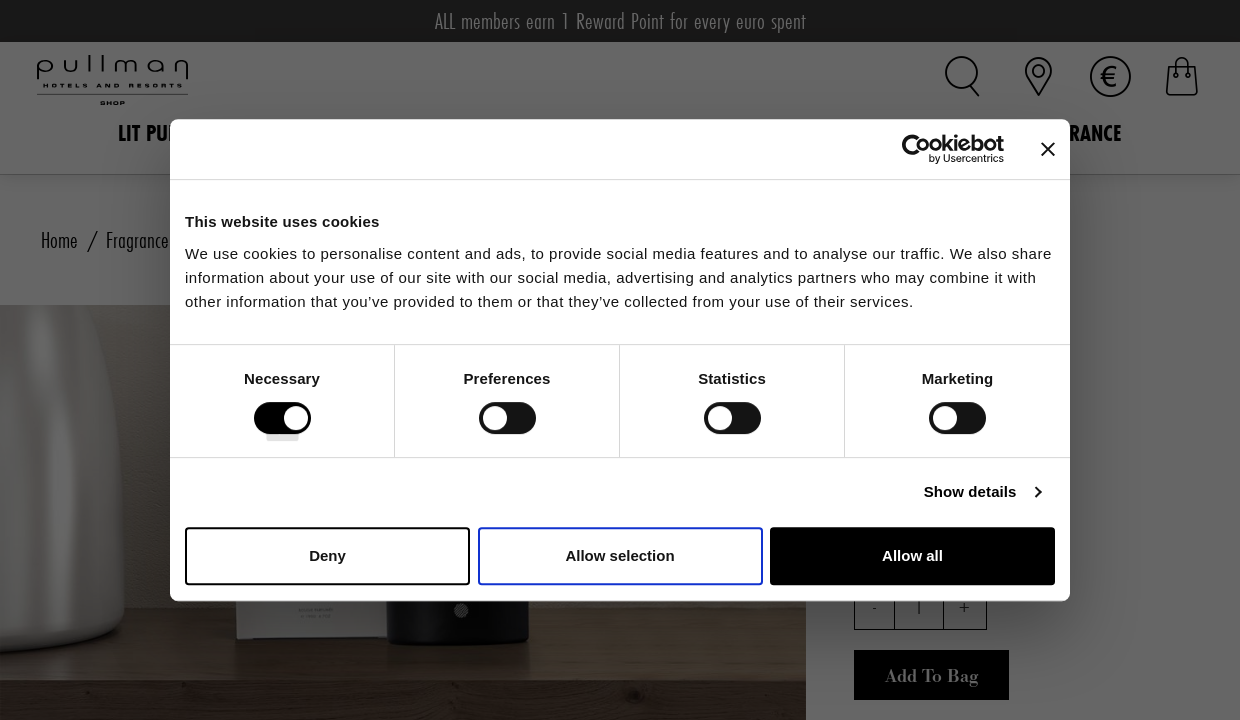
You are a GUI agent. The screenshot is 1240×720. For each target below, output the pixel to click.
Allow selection (619, 555)
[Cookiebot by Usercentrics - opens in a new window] (916, 149)
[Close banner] (1048, 149)
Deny (327, 555)
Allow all (912, 555)
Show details (970, 491)
